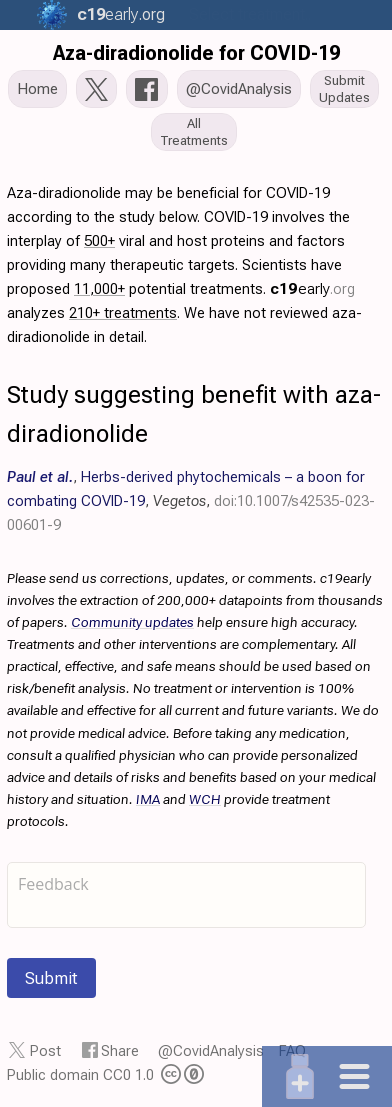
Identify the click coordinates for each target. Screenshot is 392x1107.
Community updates (132, 622)
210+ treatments (123, 313)
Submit (51, 978)
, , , (191, 501)
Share (120, 1051)
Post (45, 1051)
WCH (205, 799)
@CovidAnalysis (211, 1051)
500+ (99, 241)
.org (119, 14)
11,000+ (99, 289)
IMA (148, 799)
